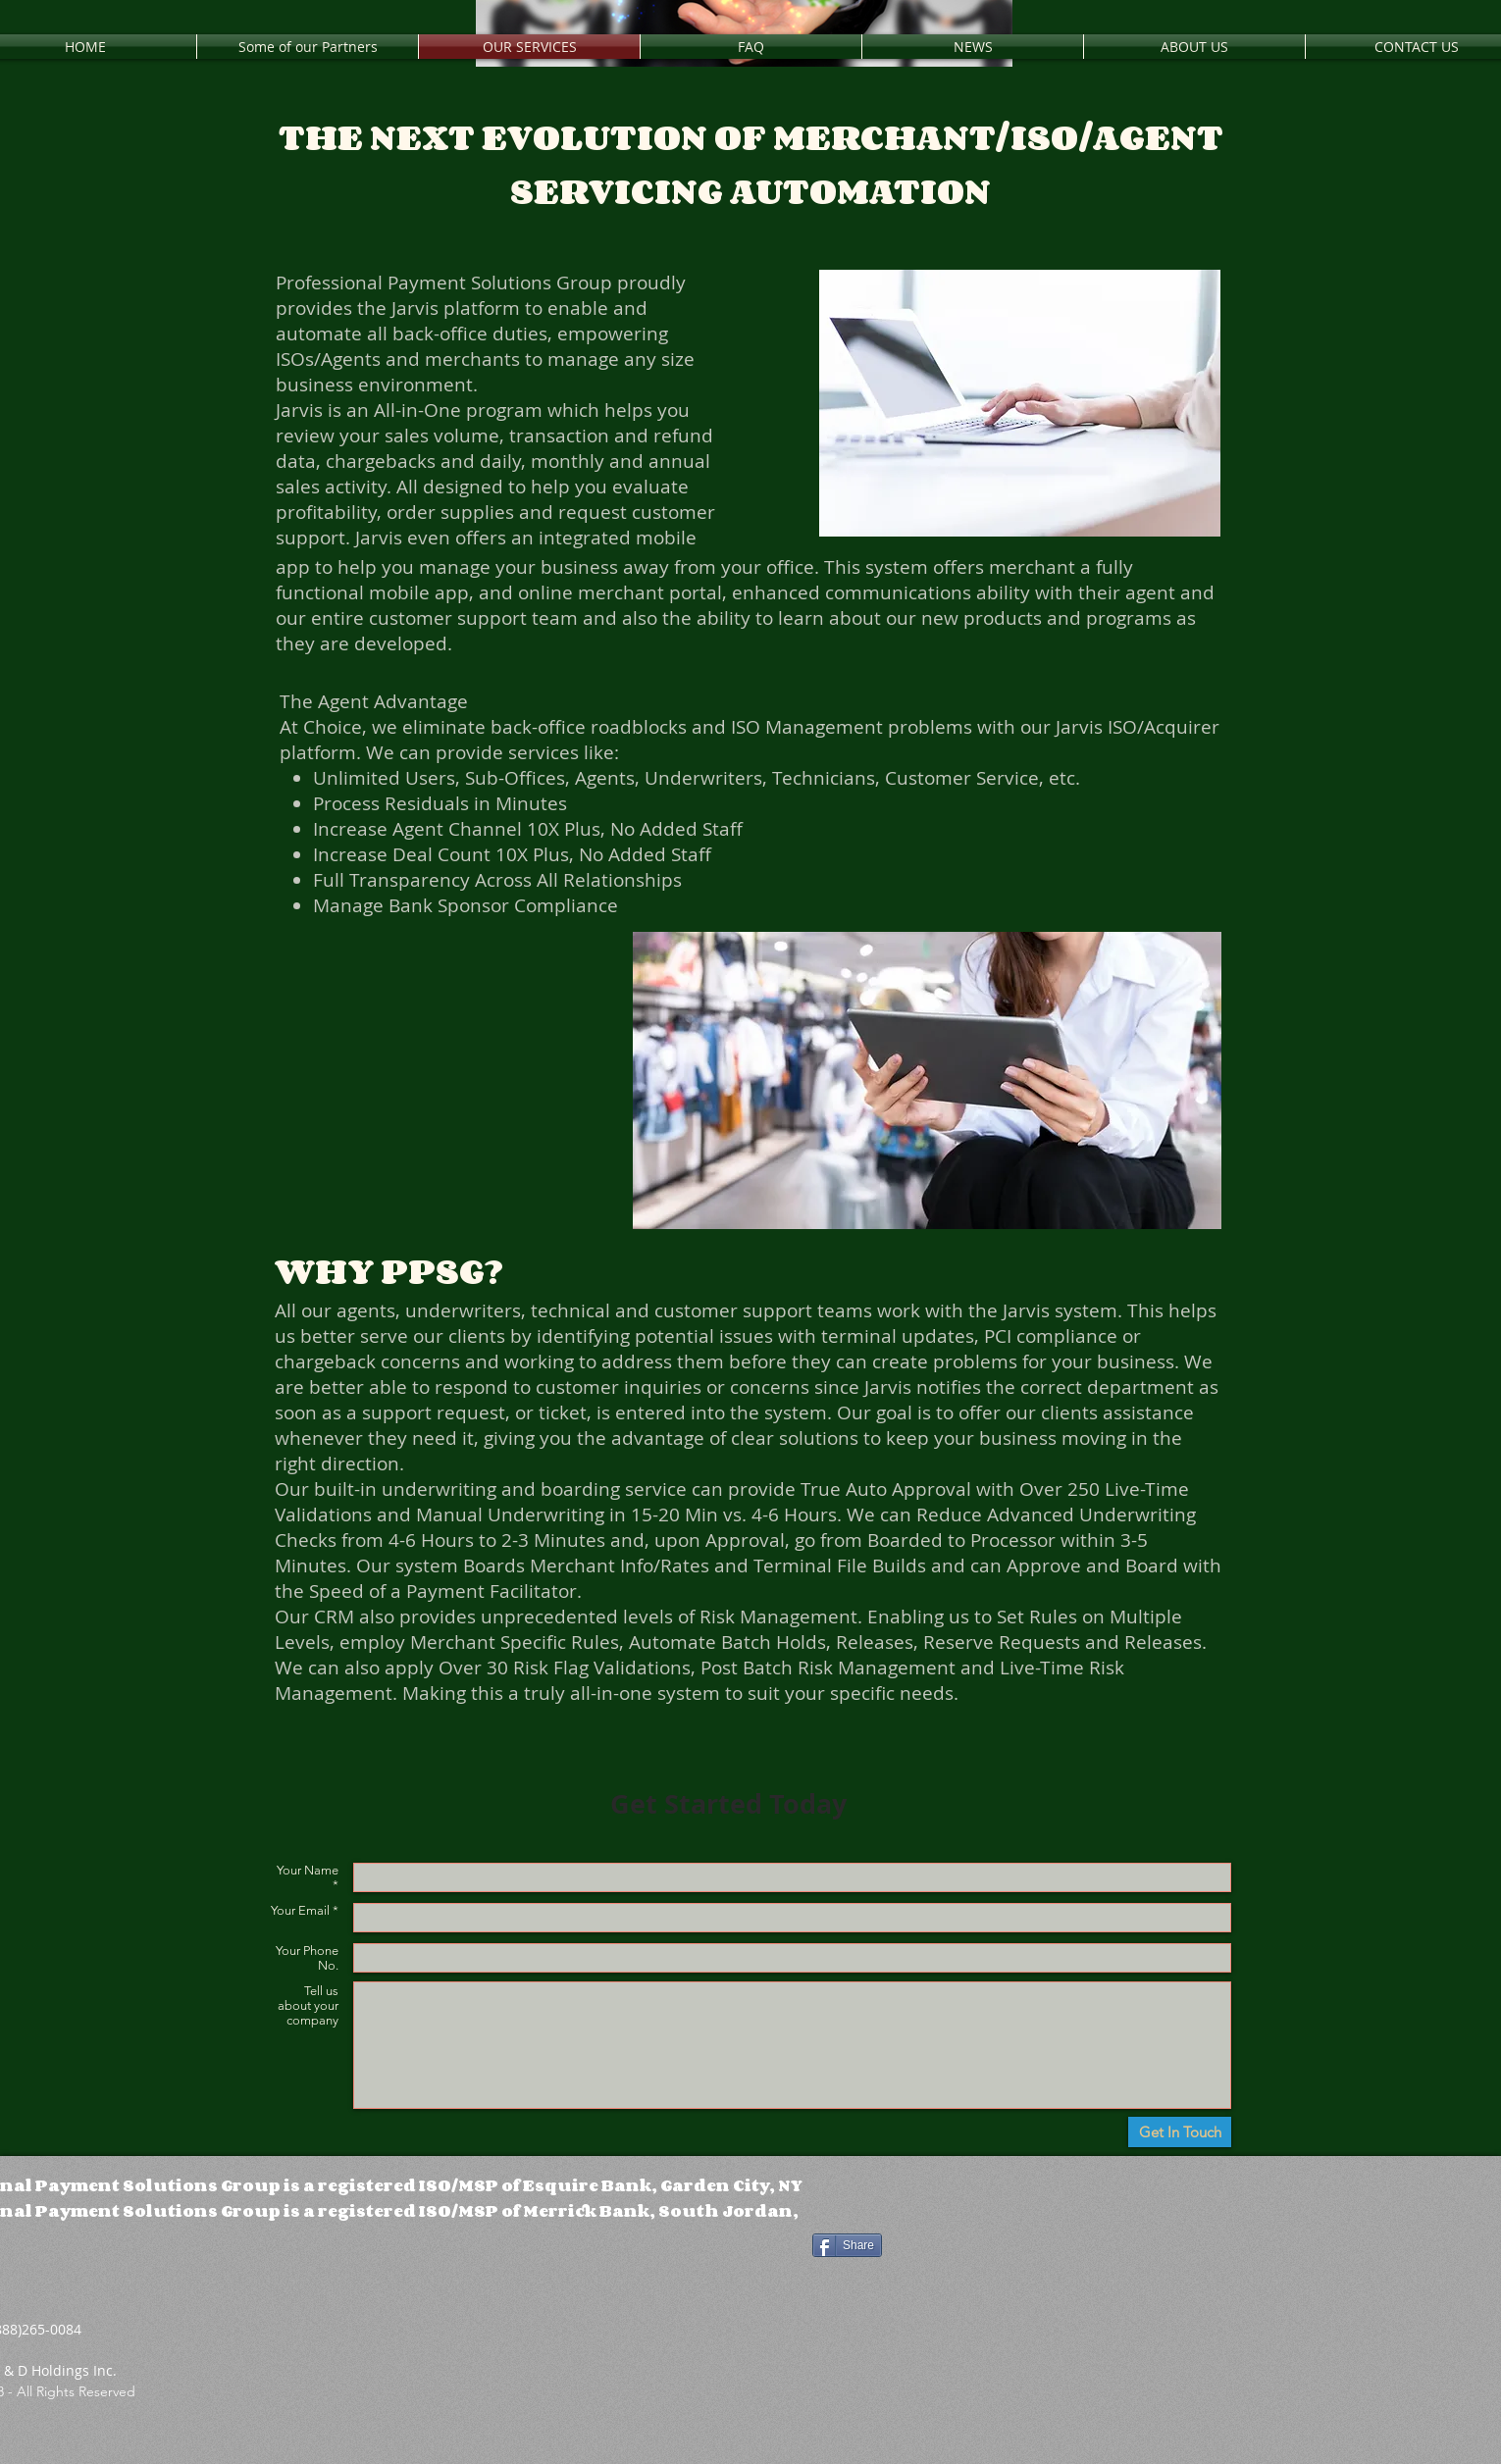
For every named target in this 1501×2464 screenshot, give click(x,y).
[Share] (847, 2245)
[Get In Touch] (1179, 2132)
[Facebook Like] (954, 2192)
